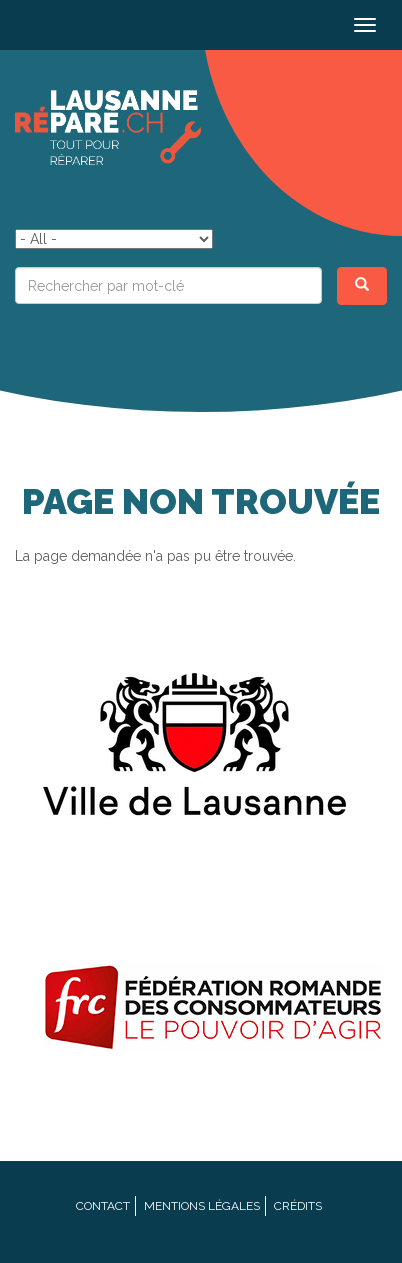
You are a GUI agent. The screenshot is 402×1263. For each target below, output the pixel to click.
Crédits (298, 1206)
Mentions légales (202, 1206)
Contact (103, 1206)
